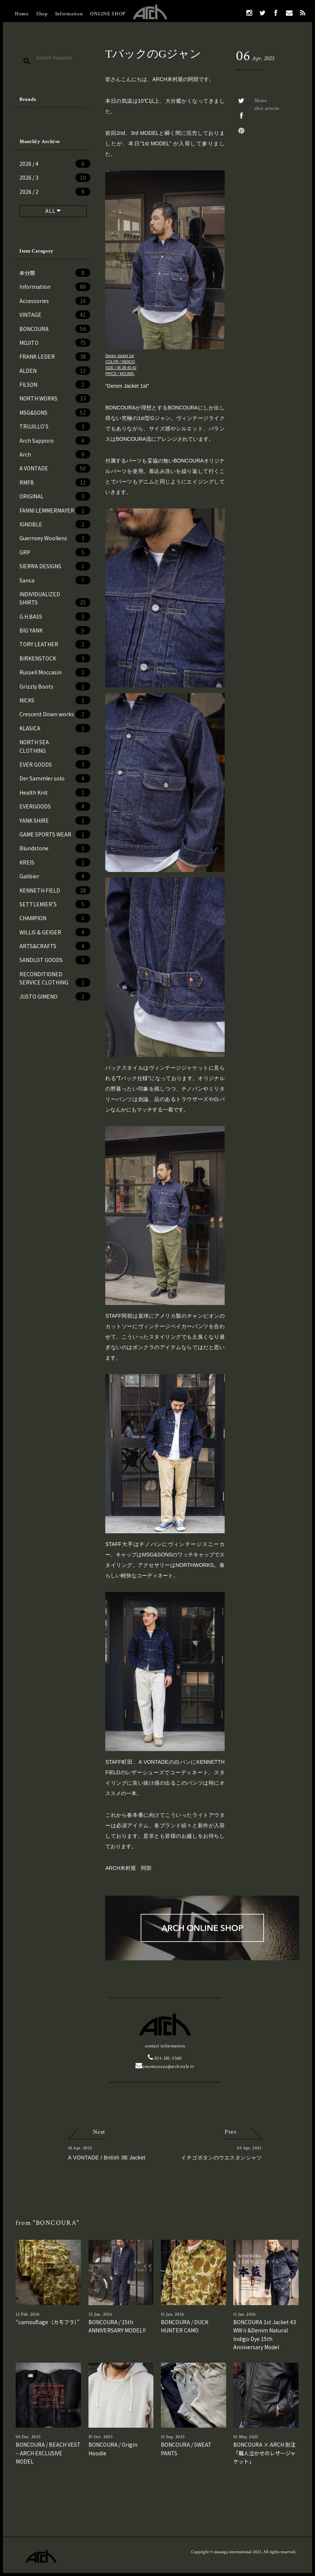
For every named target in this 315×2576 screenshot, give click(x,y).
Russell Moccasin (54, 672)
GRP (54, 552)
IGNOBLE (54, 524)
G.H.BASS (54, 616)
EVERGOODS (54, 806)
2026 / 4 (54, 164)
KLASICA (54, 728)
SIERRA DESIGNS (54, 566)
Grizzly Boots (54, 686)
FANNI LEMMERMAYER (54, 510)
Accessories (54, 301)
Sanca (54, 580)
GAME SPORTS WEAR (54, 834)
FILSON (54, 384)
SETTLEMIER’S (54, 904)
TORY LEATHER (54, 644)
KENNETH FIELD (54, 890)
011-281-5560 (165, 2058)
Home (22, 13)
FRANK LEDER (54, 356)
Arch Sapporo (54, 440)
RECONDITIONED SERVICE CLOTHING (54, 978)
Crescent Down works (54, 714)
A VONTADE (54, 468)
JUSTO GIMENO (54, 996)
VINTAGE (54, 314)
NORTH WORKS (54, 398)
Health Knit (54, 792)
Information (69, 13)
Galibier (54, 876)
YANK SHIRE (54, 820)
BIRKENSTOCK (54, 658)
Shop (42, 13)
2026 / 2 (54, 192)
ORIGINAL (54, 496)
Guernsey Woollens (54, 538)
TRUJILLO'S (54, 426)
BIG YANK (54, 630)
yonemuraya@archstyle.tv (164, 2066)
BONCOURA (54, 329)
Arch (54, 454)
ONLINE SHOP (107, 13)
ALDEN (54, 371)
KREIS (54, 862)
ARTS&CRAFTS (54, 946)
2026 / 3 (54, 177)
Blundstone (54, 848)
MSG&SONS (54, 412)
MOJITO (54, 342)
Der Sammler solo (54, 778)
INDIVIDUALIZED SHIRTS (54, 598)
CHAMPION (54, 918)
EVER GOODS (54, 764)
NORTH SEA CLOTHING (54, 746)
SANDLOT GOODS (54, 960)
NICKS (54, 700)
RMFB (54, 482)
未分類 (54, 273)
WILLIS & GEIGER (54, 932)
